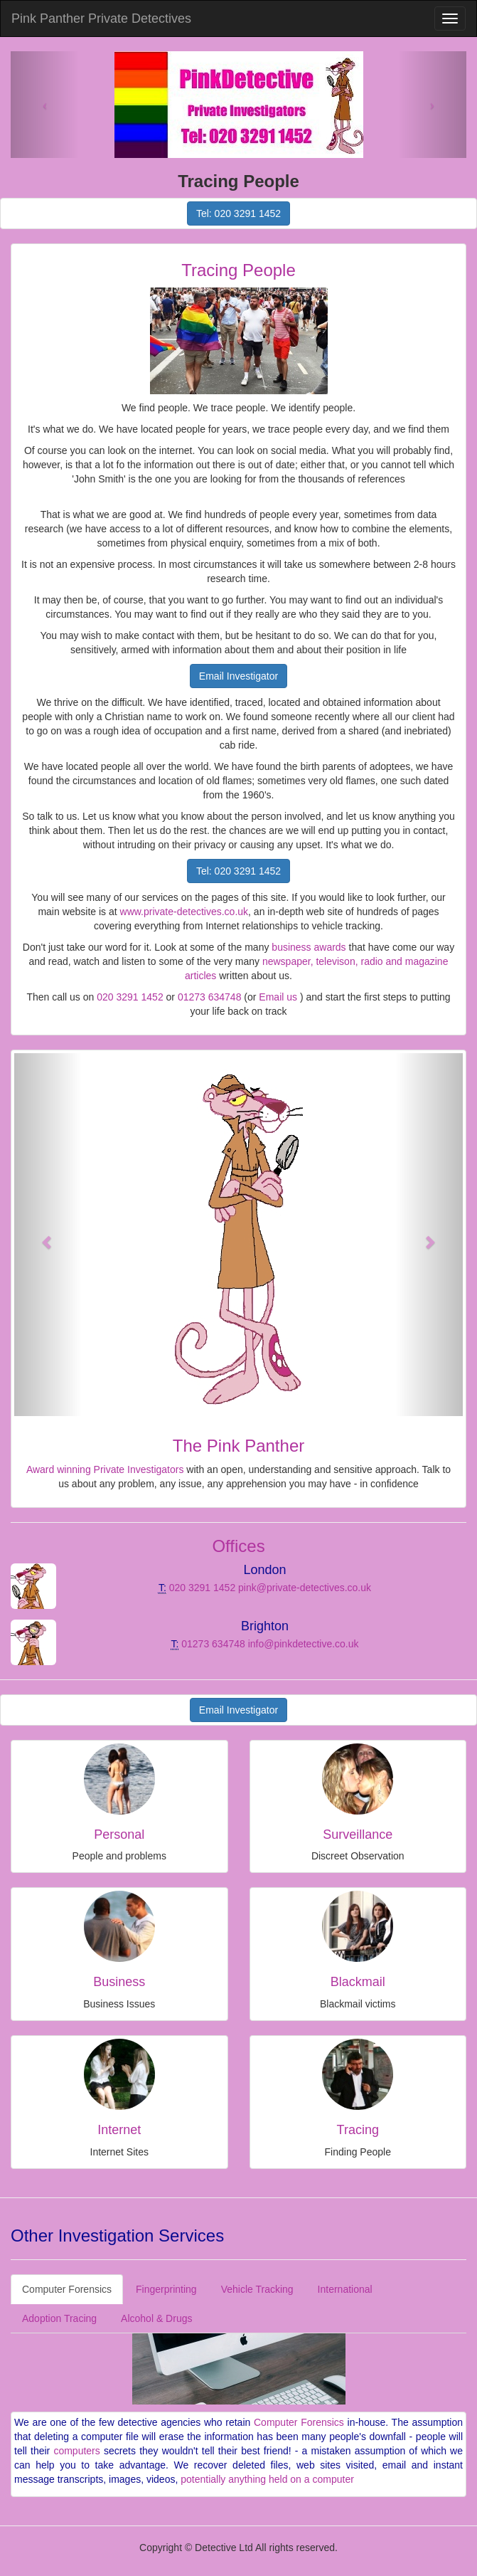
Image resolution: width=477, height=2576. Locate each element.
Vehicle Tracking (257, 2289)
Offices (238, 1546)
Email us (278, 997)
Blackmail (358, 1982)
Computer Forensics (67, 2289)
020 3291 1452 (130, 997)
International (345, 2289)
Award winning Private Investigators (105, 1469)
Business (119, 1982)
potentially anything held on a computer (267, 2479)
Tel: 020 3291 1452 (238, 213)
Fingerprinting (166, 2289)
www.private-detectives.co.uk (184, 911)
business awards (308, 947)
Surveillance (357, 1834)
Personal (119, 1834)
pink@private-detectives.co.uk (304, 1587)
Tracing (358, 2130)
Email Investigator (238, 676)
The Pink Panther (238, 1445)
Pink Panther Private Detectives (101, 18)
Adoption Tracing (59, 2318)
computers (76, 2450)
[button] (48, 1234)
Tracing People (238, 270)
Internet (119, 2130)
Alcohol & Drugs (156, 2318)
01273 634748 (210, 997)
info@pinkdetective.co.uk (303, 1643)
